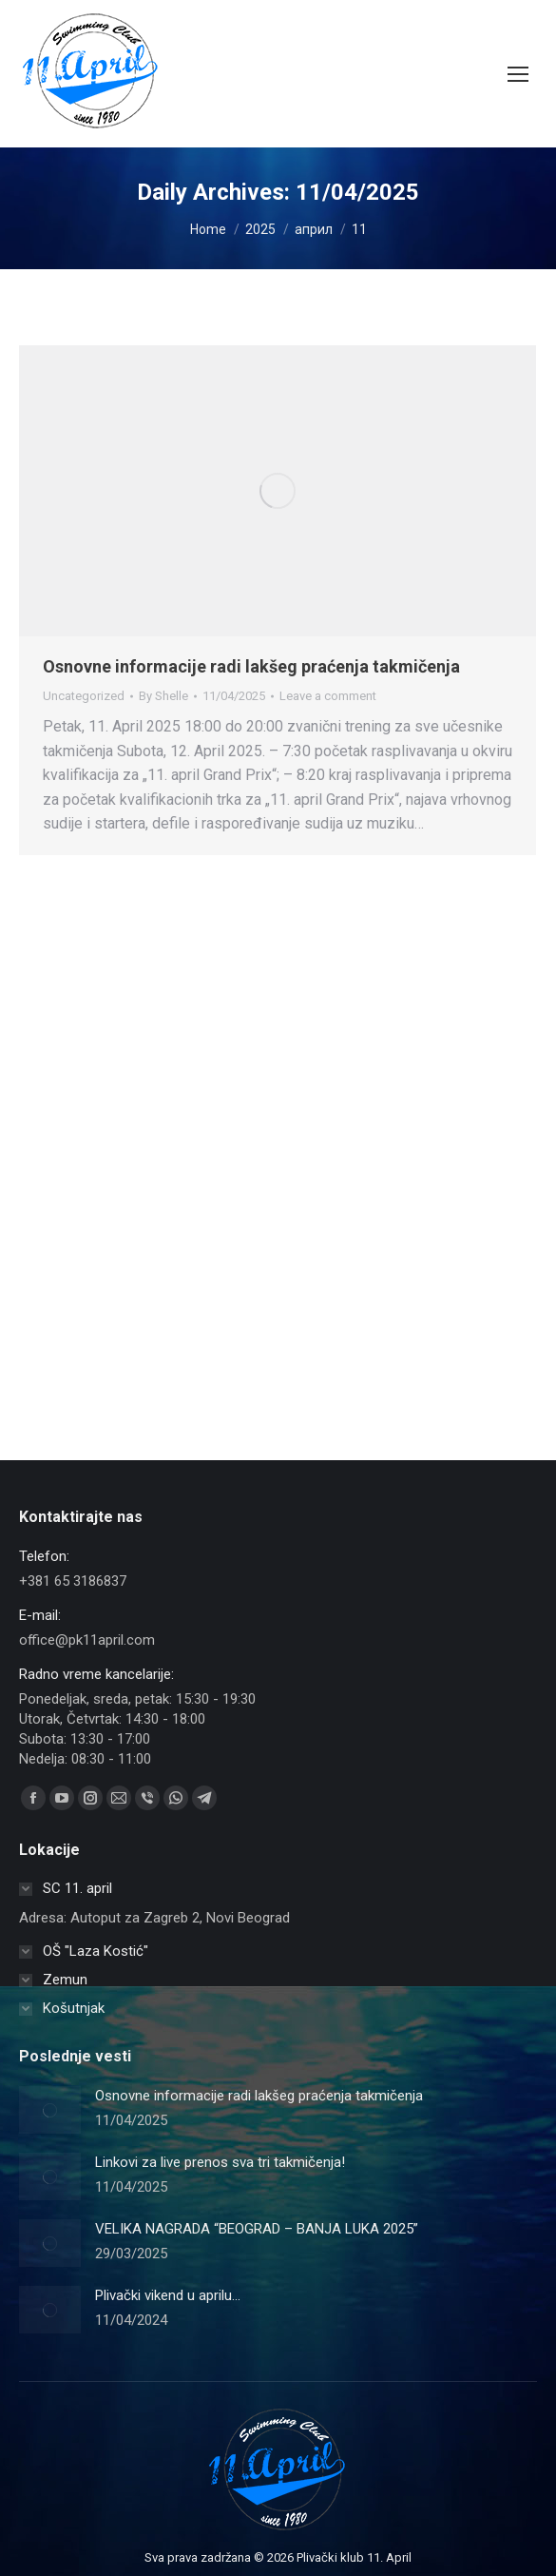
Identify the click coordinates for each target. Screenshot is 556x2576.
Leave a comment (327, 696)
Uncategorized (84, 696)
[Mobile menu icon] (518, 74)
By (163, 696)
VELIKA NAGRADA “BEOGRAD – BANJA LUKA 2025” (256, 2228)
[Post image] (50, 2110)
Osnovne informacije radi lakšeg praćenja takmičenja (251, 666)
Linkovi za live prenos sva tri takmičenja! (220, 2162)
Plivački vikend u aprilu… (167, 2295)
